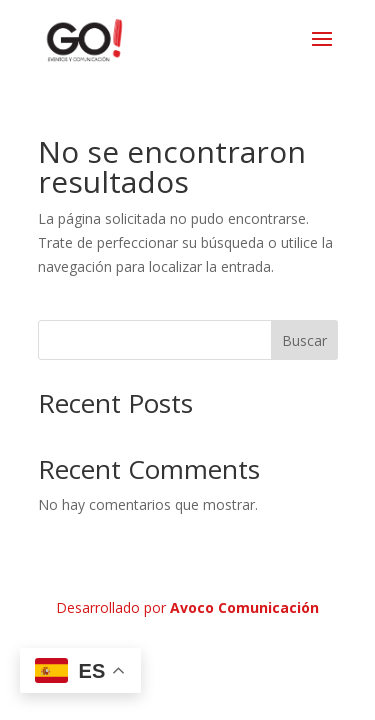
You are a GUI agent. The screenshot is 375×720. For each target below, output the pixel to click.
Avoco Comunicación (244, 607)
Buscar (304, 340)
